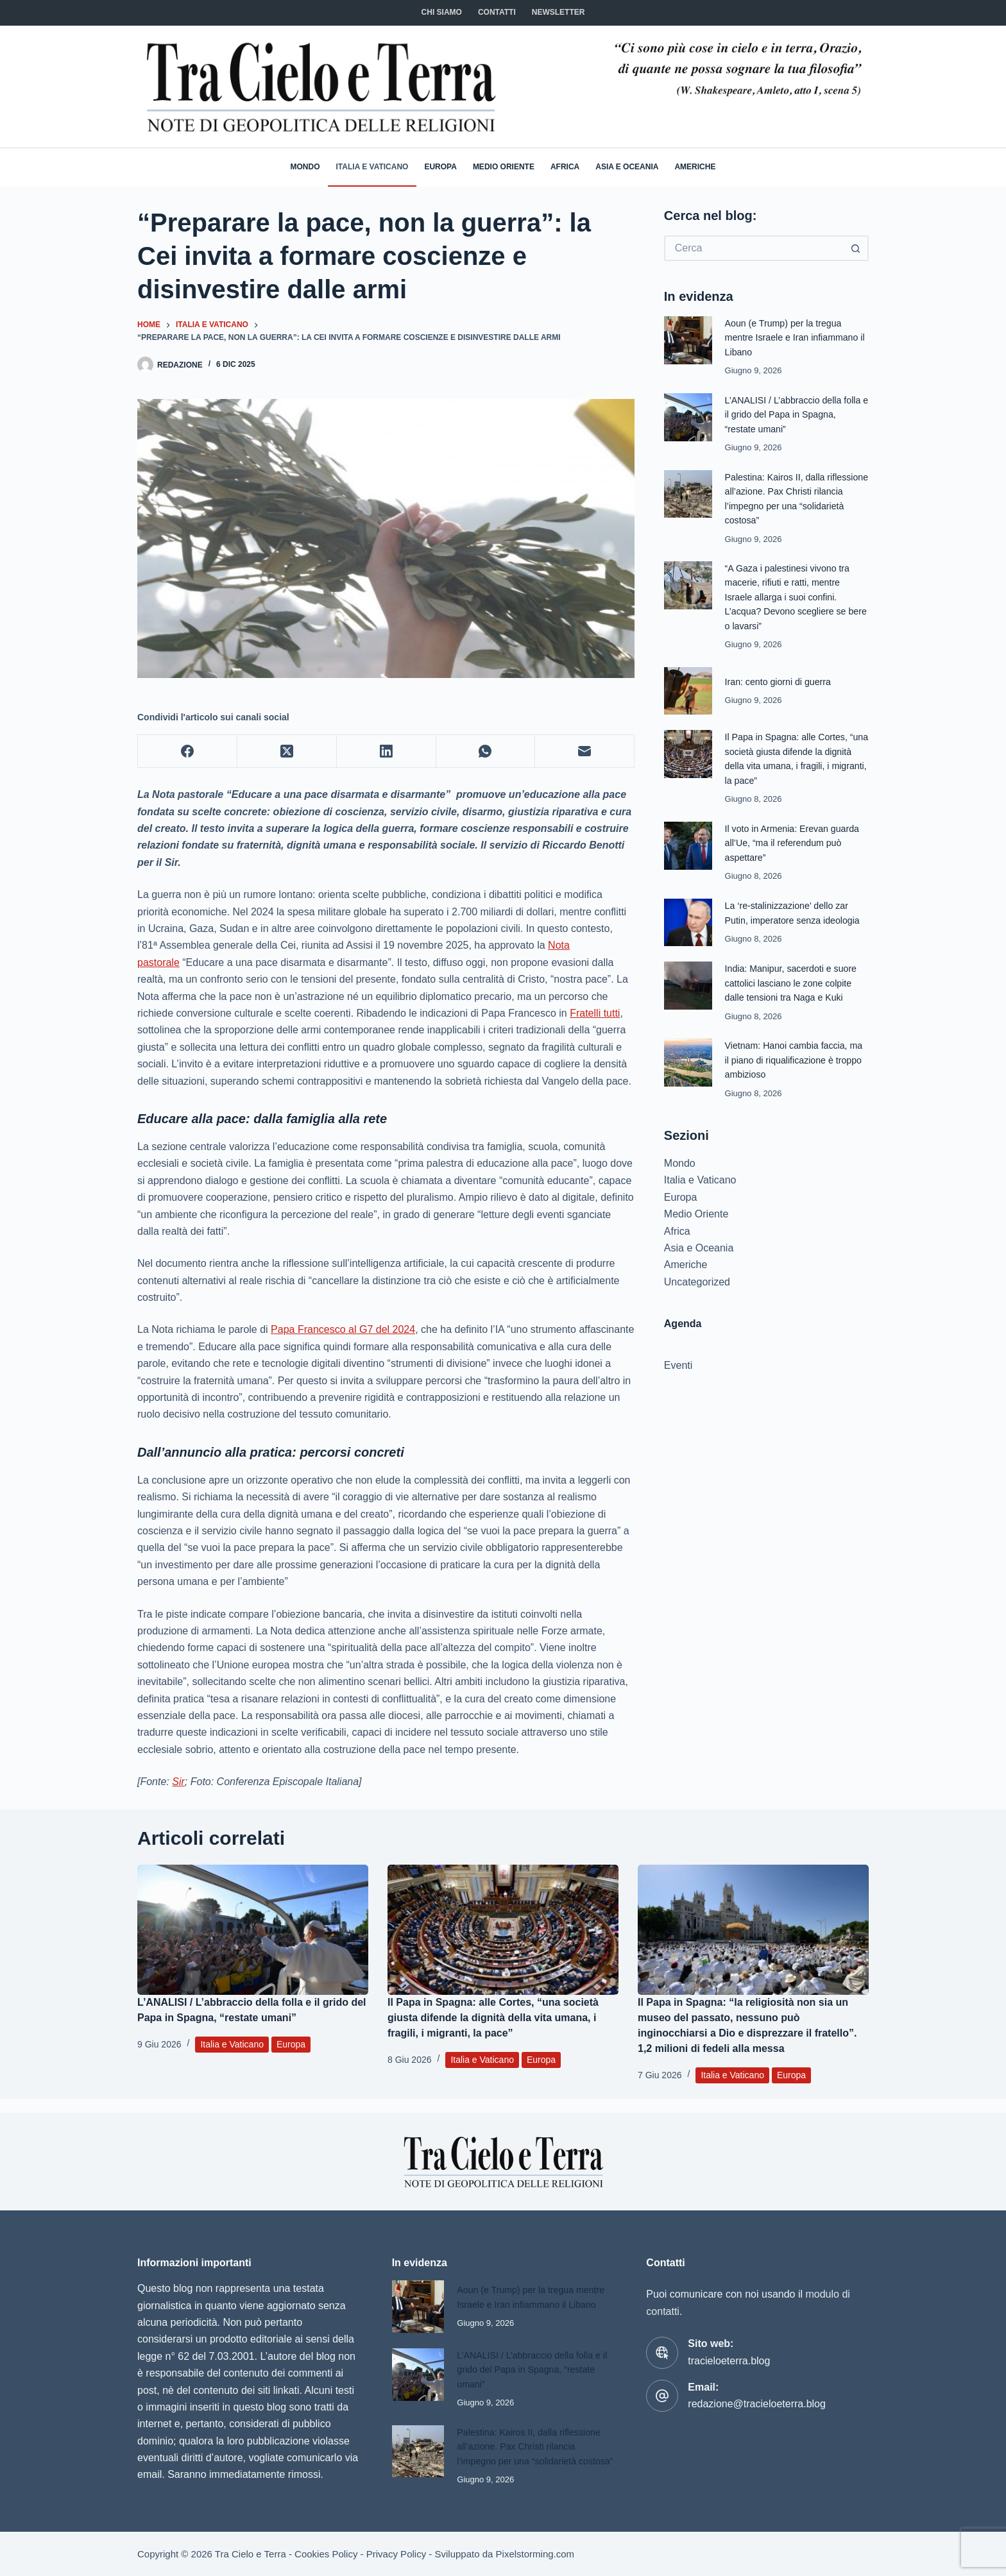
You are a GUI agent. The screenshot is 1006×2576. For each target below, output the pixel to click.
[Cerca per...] (753, 248)
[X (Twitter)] (287, 751)
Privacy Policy (396, 2553)
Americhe (694, 166)
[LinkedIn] (386, 751)
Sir (178, 1781)
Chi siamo (442, 12)
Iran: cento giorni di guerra (781, 681)
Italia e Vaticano (372, 166)
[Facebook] (187, 751)
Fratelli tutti (595, 1013)
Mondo (305, 166)
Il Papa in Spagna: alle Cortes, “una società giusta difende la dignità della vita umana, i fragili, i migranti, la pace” (493, 2017)
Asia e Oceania (626, 166)
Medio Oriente (503, 166)
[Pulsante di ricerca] (856, 248)
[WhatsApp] (486, 751)
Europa (440, 166)
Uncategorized (697, 1281)
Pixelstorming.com (535, 2553)
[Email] (585, 751)
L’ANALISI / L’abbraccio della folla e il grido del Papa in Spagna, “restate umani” (797, 414)
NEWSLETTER (558, 12)
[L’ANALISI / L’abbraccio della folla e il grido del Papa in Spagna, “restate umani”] (252, 1930)
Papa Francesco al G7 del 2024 (343, 1329)
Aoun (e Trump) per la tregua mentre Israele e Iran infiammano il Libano (795, 337)
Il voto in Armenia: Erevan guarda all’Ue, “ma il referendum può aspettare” (796, 843)
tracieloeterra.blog (729, 2346)
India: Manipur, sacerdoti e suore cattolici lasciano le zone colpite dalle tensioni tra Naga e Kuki (794, 983)
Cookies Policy (325, 2553)
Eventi (678, 1365)
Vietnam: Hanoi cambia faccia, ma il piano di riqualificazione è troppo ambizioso (790, 1060)
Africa (564, 166)
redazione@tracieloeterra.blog (757, 2389)
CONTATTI (497, 12)
